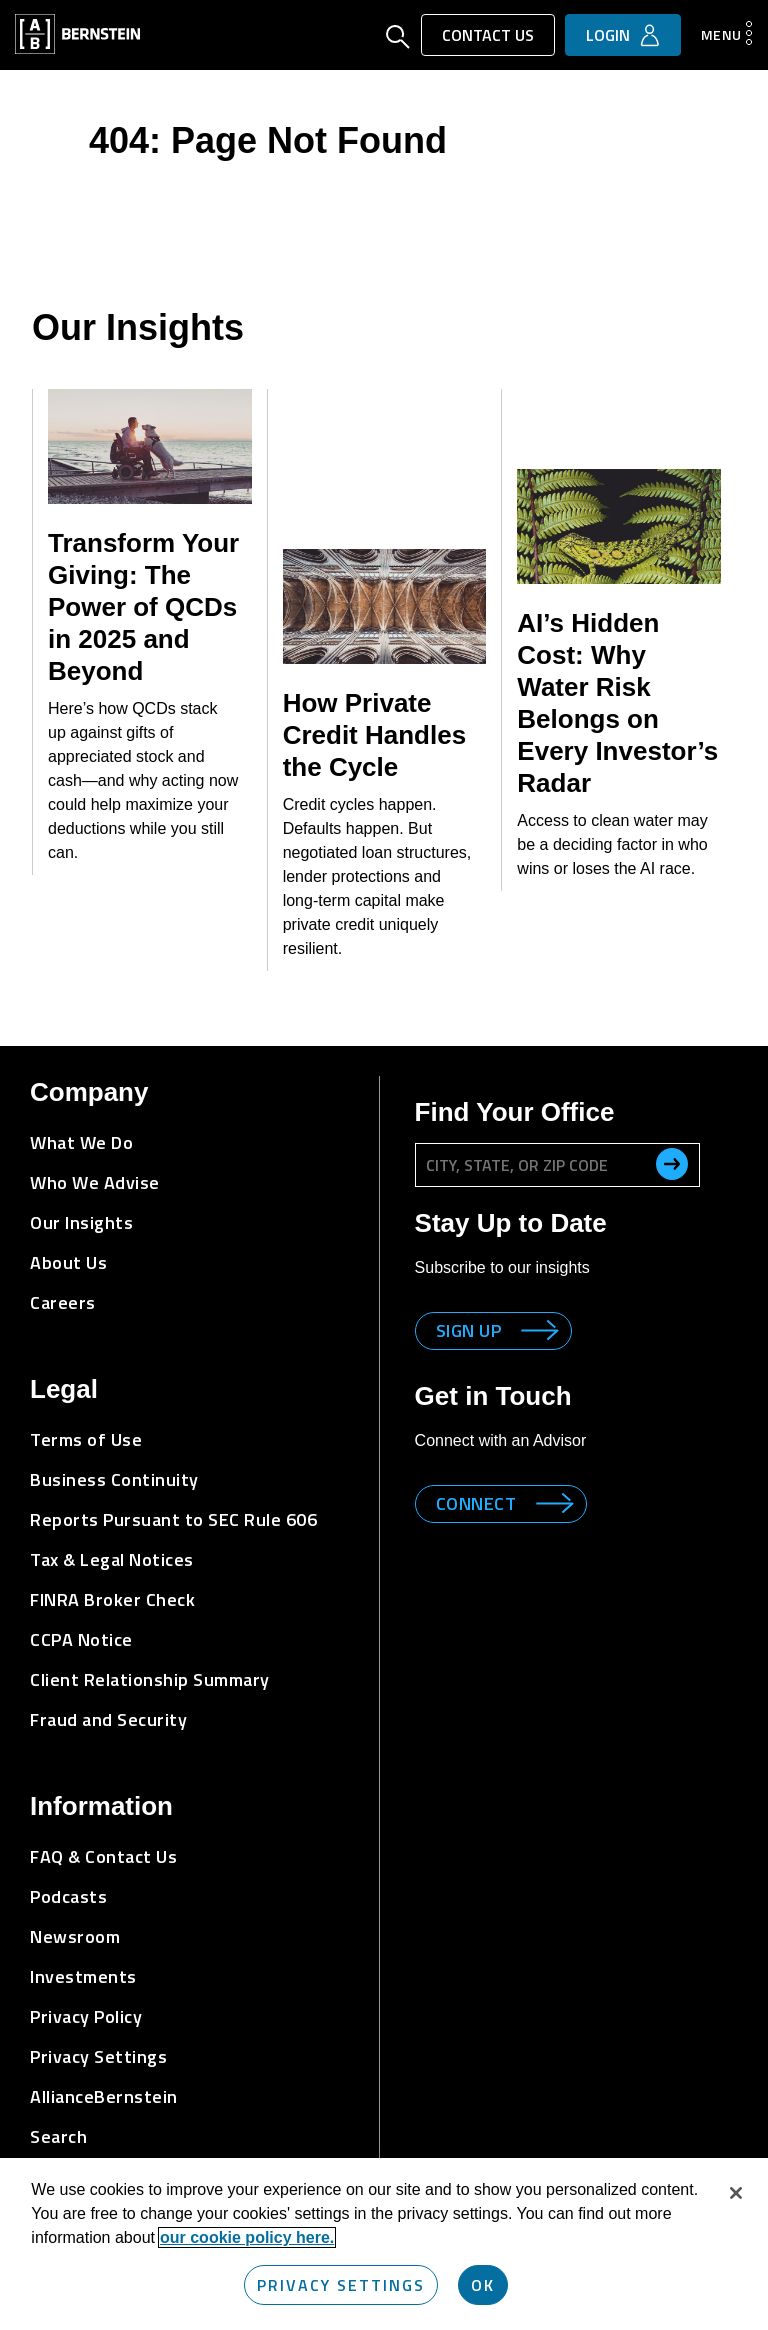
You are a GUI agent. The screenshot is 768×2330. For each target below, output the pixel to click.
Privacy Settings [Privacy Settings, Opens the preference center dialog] (341, 2285)
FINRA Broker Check (112, 1599)
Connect (476, 1503)
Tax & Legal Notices (112, 1559)
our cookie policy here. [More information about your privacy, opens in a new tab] (247, 2237)
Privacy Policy (86, 2016)
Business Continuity (114, 1479)
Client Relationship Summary (150, 1679)
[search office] (672, 1164)
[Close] (736, 2193)
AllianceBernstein (104, 2096)
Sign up (469, 1330)
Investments (83, 1976)
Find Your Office (515, 1112)
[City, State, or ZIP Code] (557, 1165)
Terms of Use (86, 1439)
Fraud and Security (108, 1719)
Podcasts (68, 1896)
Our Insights (81, 1222)
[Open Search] (398, 39)
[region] (384, 2244)
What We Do (81, 1142)
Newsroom (75, 1936)
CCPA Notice (81, 1639)
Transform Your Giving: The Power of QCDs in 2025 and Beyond (143, 607)
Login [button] (608, 35)
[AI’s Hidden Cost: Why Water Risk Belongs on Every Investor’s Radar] (619, 526)
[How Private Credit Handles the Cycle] (385, 606)
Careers (63, 1302)
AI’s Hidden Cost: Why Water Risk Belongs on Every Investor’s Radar (617, 703)
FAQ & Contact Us (103, 1856)
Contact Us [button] (488, 35)
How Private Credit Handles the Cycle (375, 735)
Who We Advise (95, 1182)
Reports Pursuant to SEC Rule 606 (173, 1519)
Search (58, 2136)
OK (483, 2285)
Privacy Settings (98, 2056)
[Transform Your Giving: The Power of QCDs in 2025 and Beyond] (150, 446)
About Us (68, 1262)
